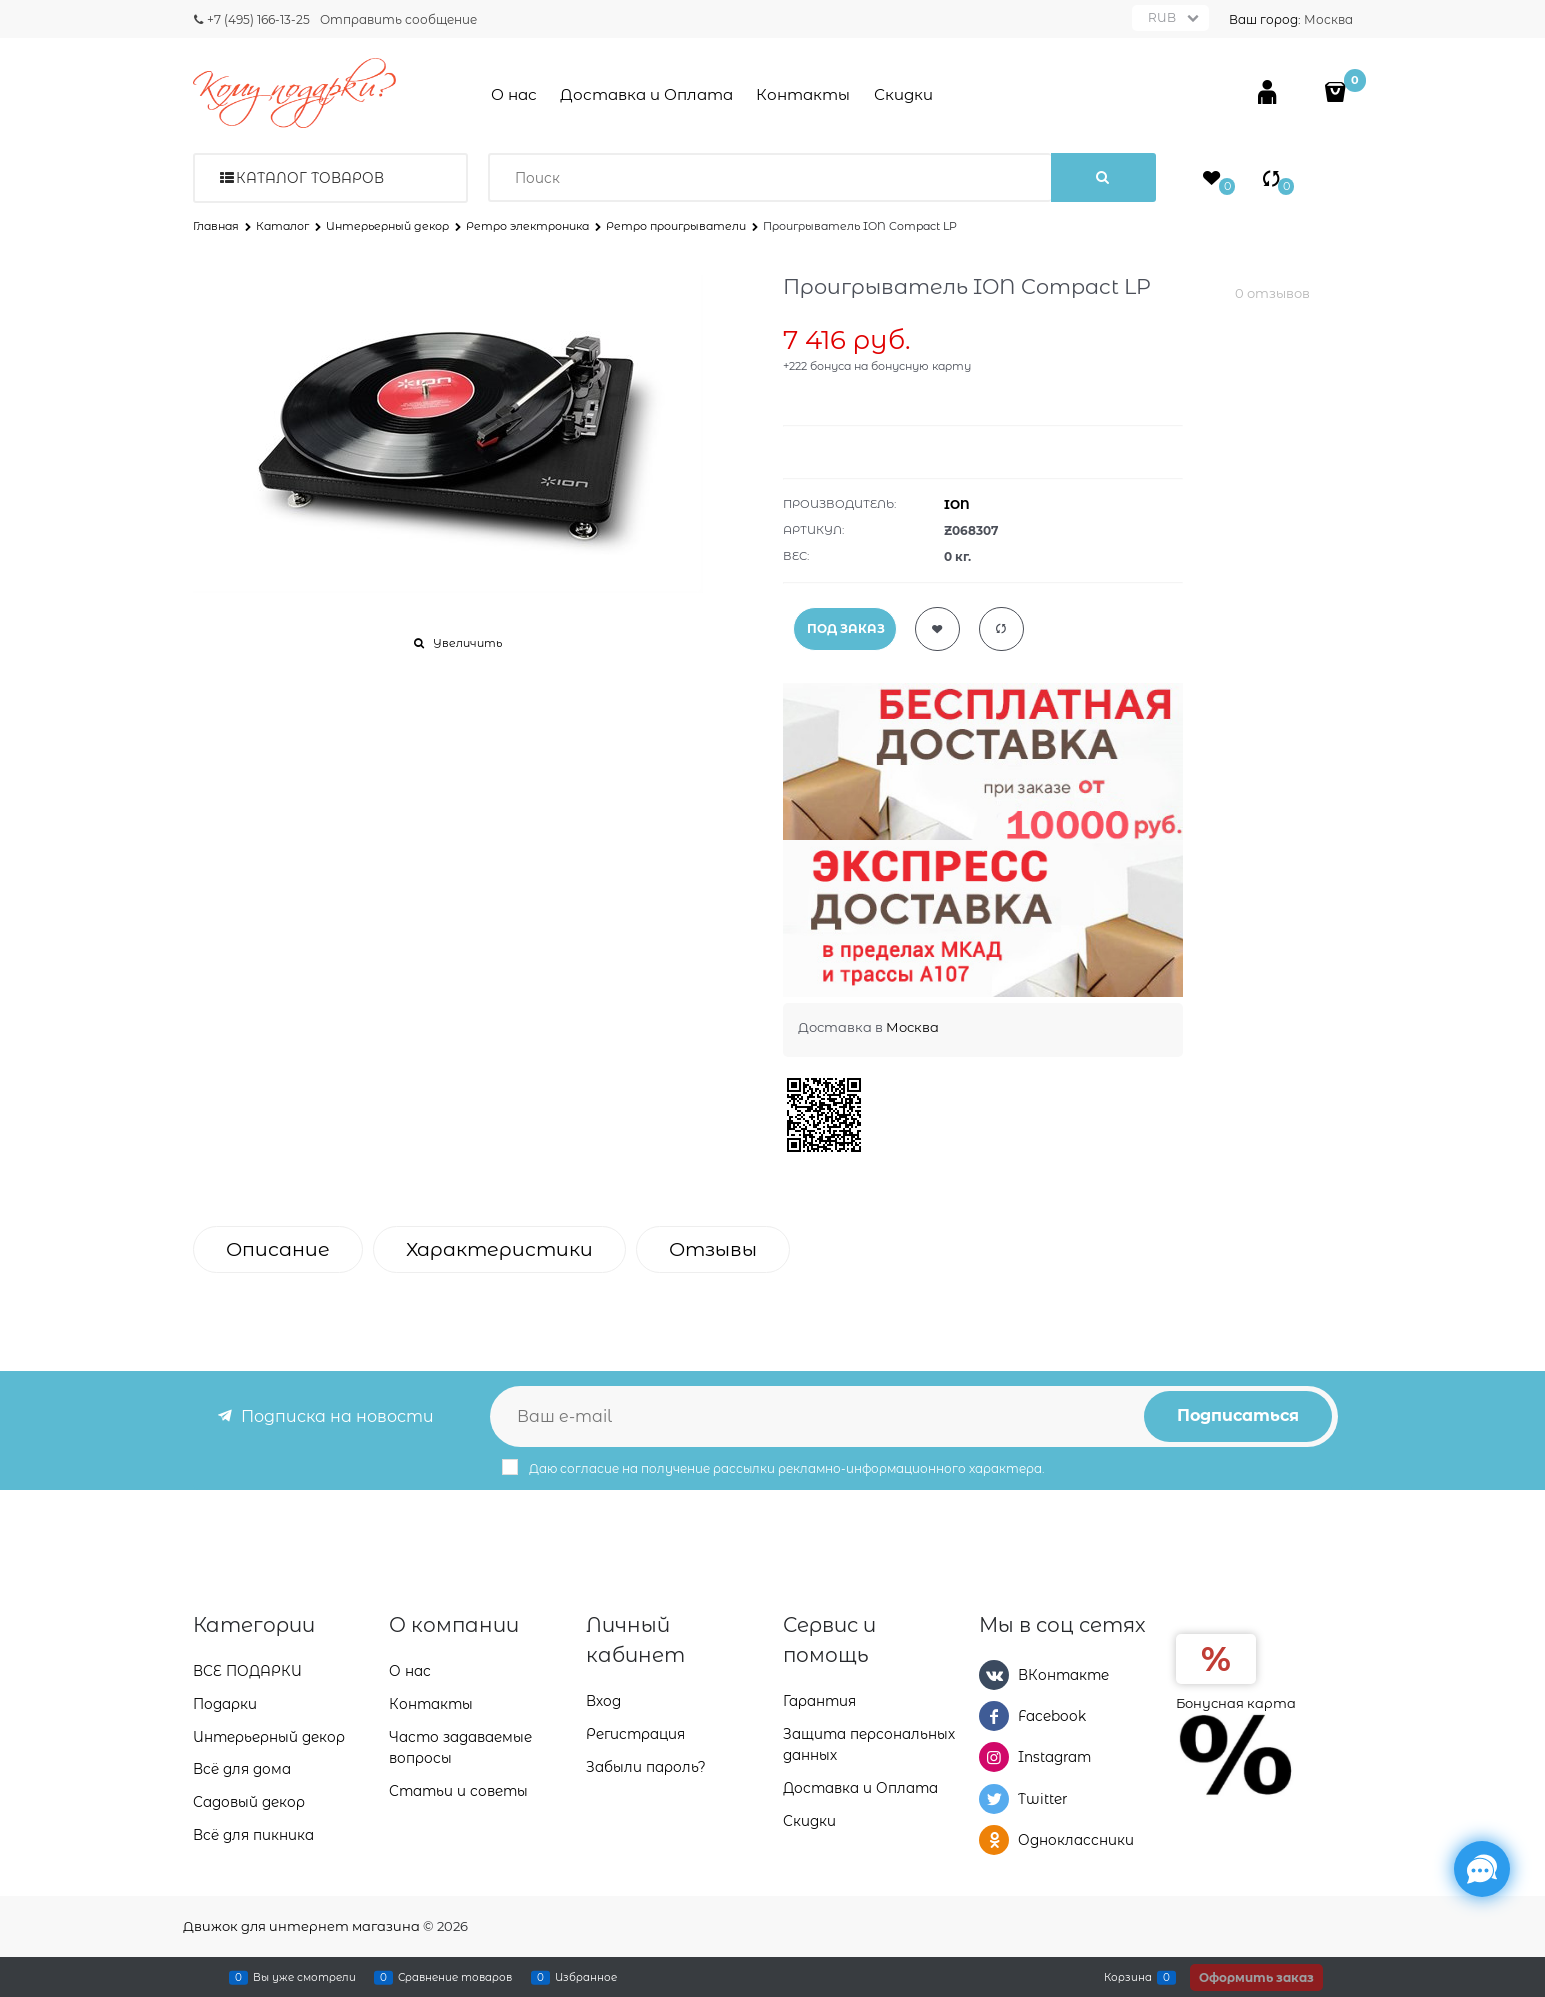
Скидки (903, 94)
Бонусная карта (1236, 1703)
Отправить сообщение (398, 19)
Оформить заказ (1256, 1977)
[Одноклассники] (994, 1840)
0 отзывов (1272, 293)
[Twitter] (994, 1799)
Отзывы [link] (713, 1249)
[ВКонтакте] (994, 1675)
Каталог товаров (310, 178)
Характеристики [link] (499, 1249)
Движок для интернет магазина (301, 1926)
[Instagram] (994, 1757)
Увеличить (467, 643)
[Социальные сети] (1482, 1869)
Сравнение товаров (455, 1977)
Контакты (803, 94)
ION (957, 504)
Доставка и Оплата (646, 94)
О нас (514, 94)
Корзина (1128, 1977)
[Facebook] (994, 1716)
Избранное (586, 1977)
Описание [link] (278, 1249)
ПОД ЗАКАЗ (846, 628)
